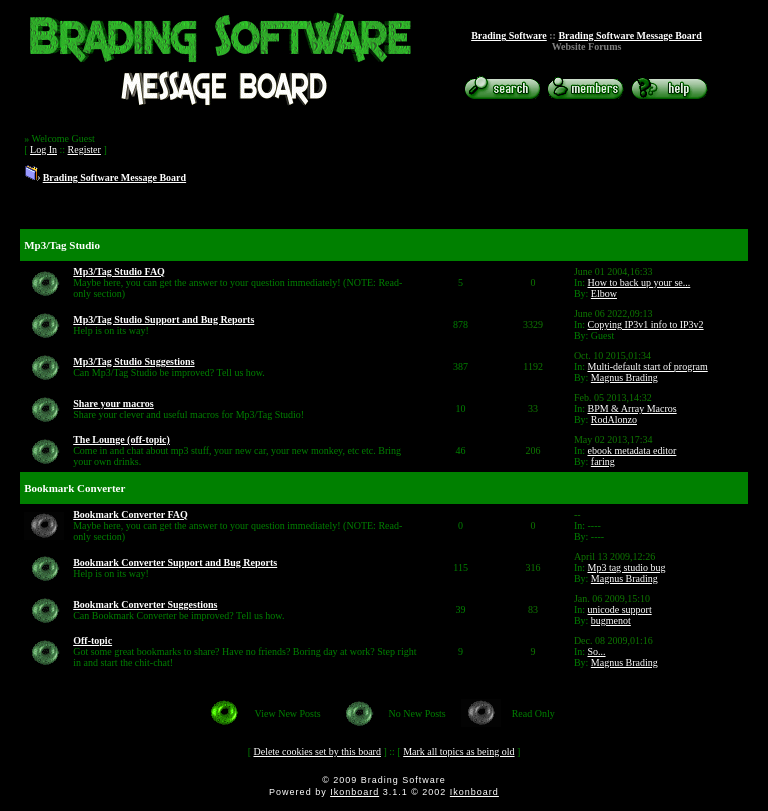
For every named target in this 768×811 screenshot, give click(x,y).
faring (603, 461)
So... (597, 651)
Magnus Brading (624, 377)
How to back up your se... (639, 282)
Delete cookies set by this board (316, 751)
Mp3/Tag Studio (62, 245)
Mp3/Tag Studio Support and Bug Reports (163, 319)
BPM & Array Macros (632, 408)
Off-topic (92, 640)
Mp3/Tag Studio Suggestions (133, 361)
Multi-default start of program (648, 366)
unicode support (620, 609)
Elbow (604, 293)
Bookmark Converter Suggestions (145, 604)
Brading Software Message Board (629, 35)
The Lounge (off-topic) (121, 439)
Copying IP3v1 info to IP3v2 (646, 324)
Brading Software (509, 35)
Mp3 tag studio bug (627, 567)
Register (84, 149)
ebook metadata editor (632, 450)
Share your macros (113, 403)
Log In (43, 149)
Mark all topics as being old (458, 751)
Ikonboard (354, 792)
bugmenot (611, 620)
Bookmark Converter (74, 488)
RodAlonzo (614, 419)
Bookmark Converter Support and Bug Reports (175, 562)
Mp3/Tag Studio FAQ (119, 271)
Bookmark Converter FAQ (130, 514)
